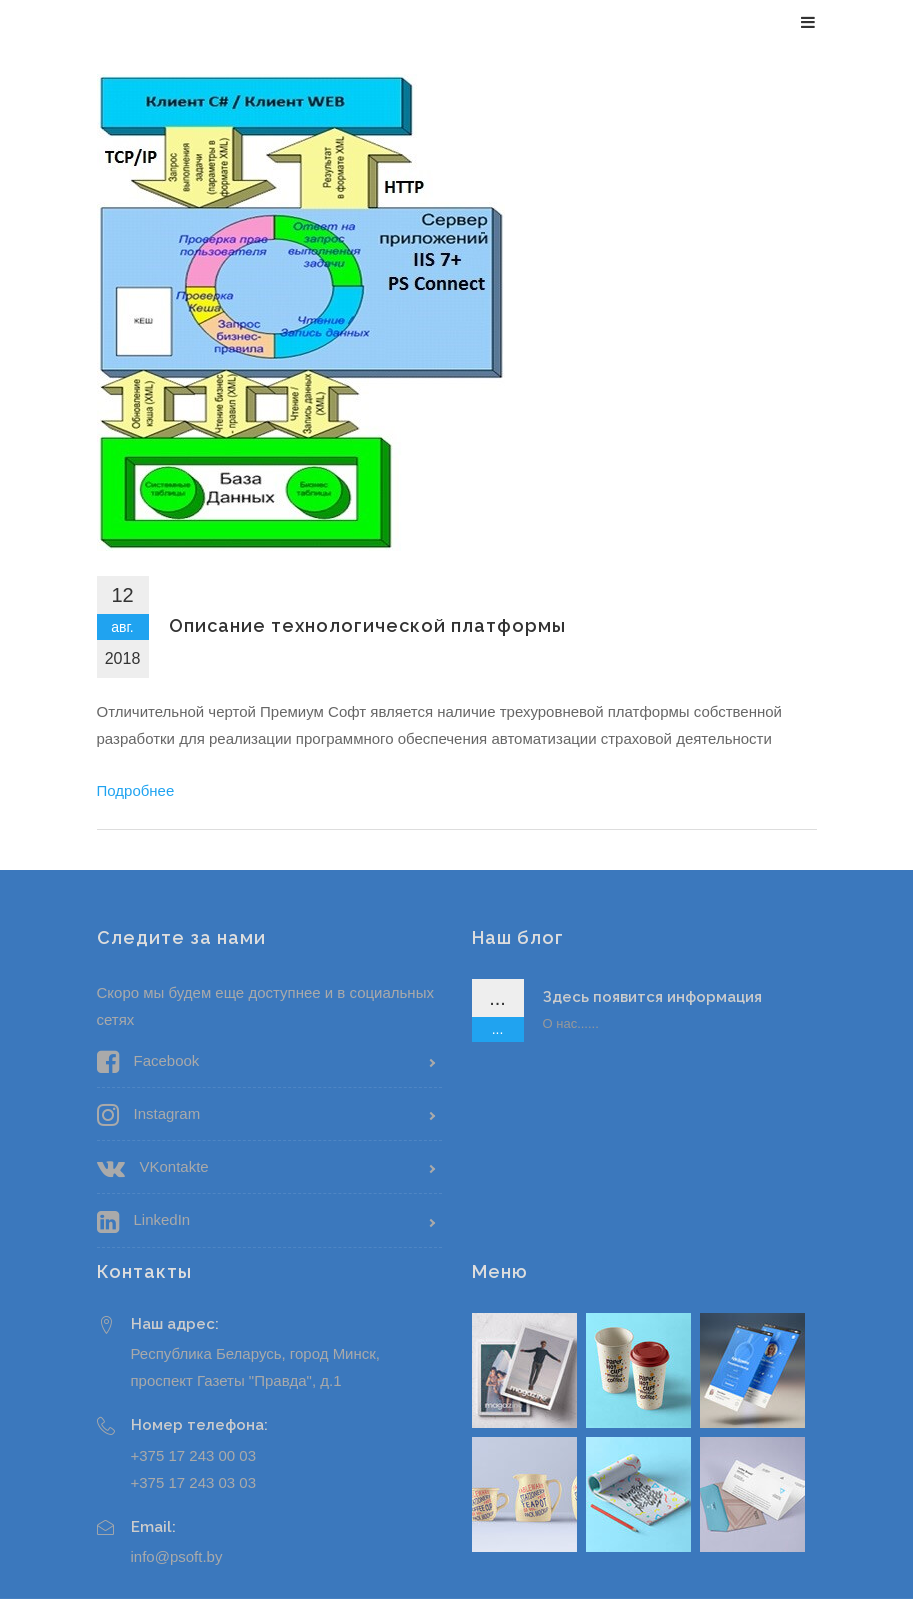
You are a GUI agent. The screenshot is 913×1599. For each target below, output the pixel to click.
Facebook (148, 1062)
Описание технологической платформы (367, 625)
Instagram (149, 1115)
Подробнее (136, 790)
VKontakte (153, 1168)
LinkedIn (144, 1222)
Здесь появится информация (652, 997)
